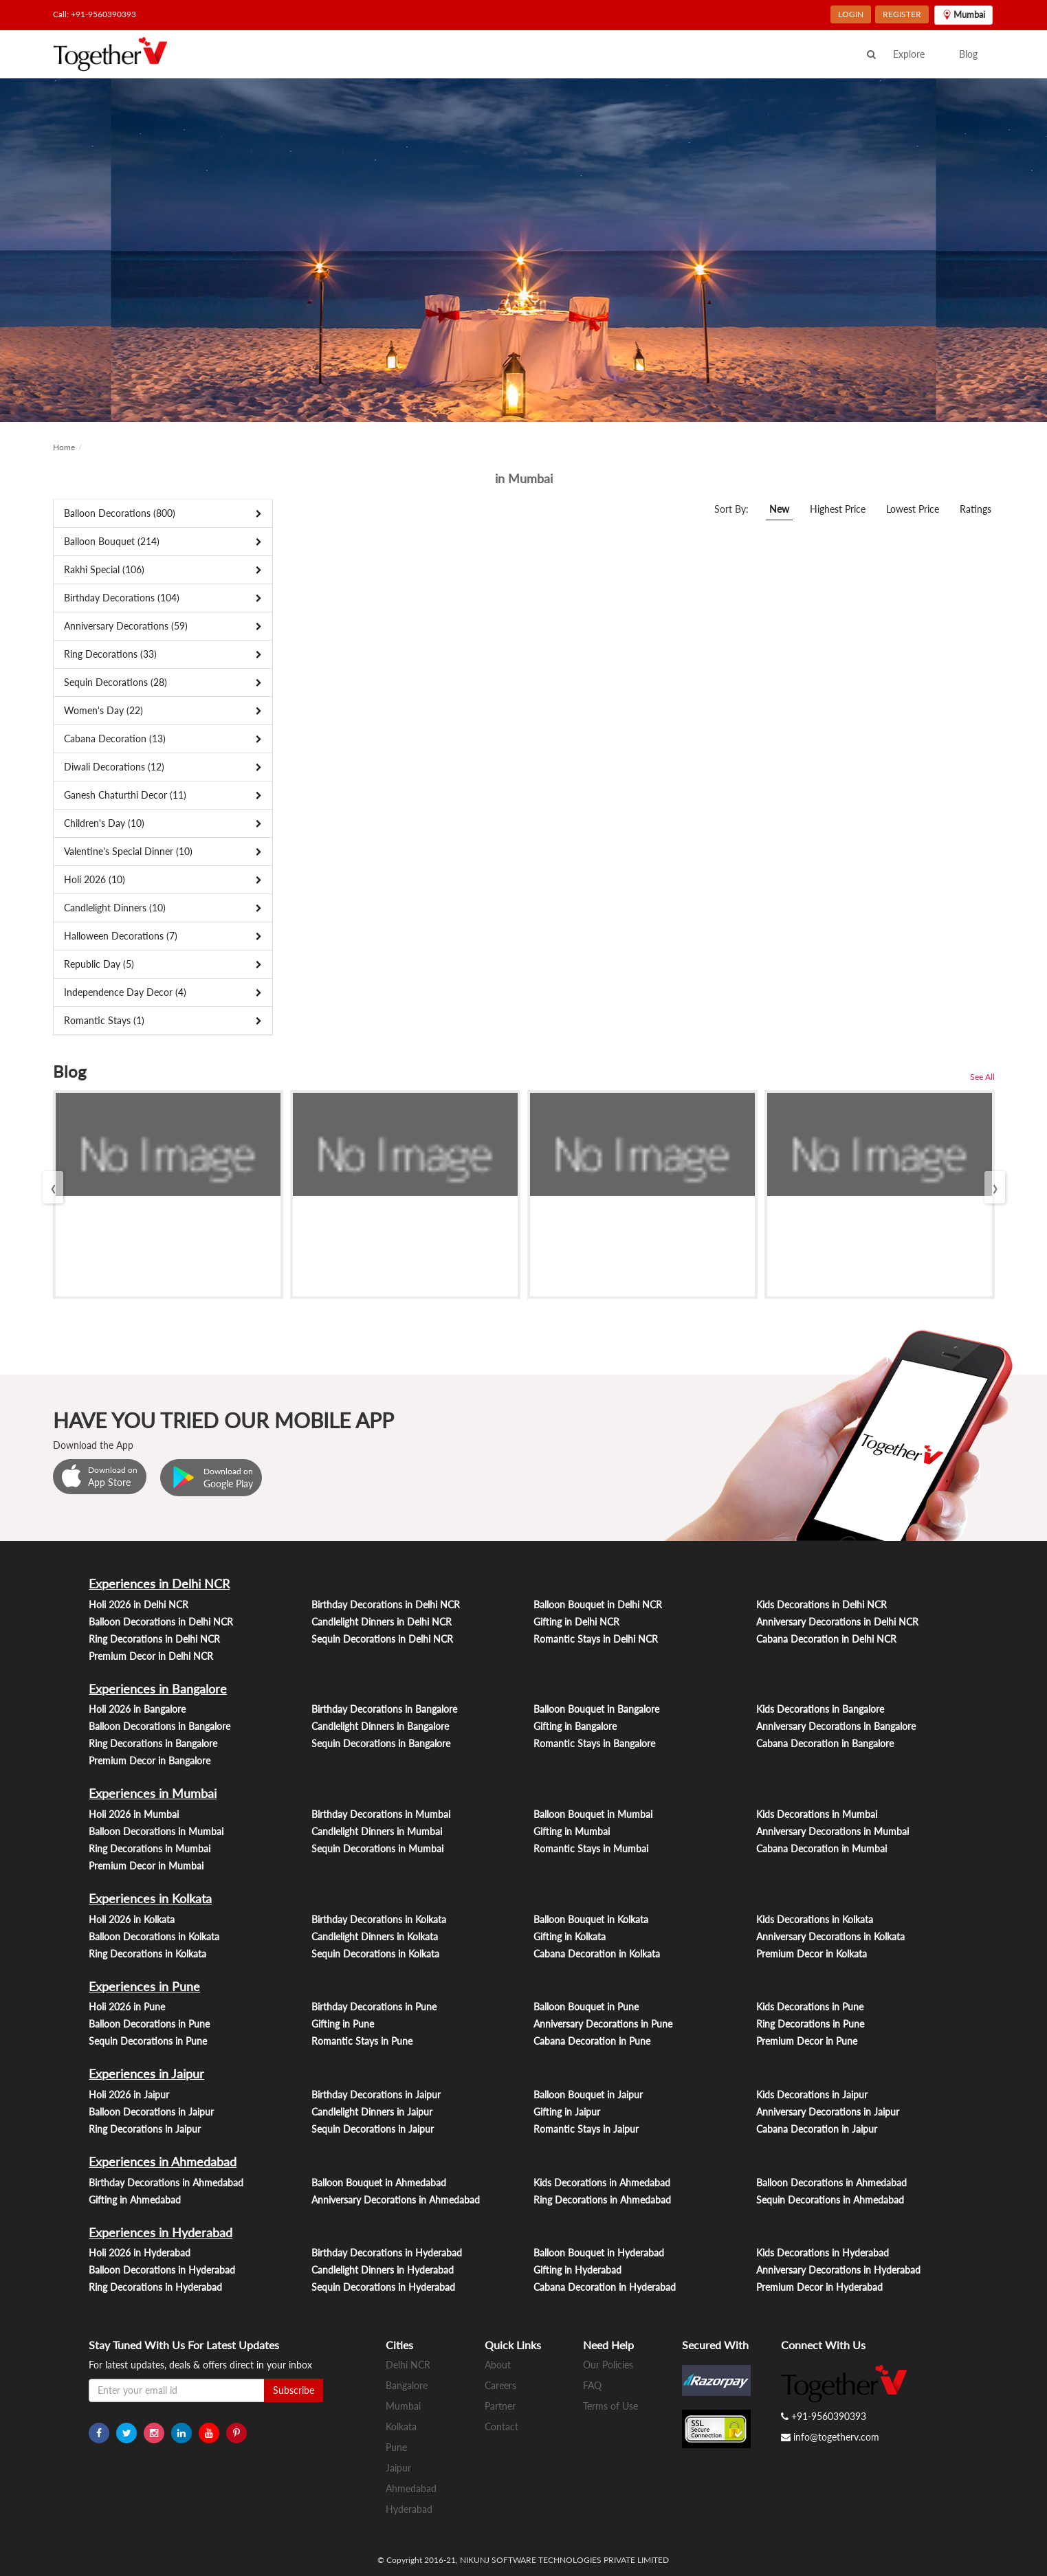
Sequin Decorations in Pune (148, 2041)
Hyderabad (409, 2509)
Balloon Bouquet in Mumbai (592, 1814)
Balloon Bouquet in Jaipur (588, 2094)
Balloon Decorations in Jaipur (151, 2112)
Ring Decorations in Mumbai (149, 1848)
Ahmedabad (411, 2488)
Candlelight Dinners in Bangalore (380, 1726)
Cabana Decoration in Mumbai (821, 1848)
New (779, 509)
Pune (396, 2447)
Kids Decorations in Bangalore (820, 1709)
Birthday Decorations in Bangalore (384, 1709)
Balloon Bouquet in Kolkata (590, 1919)
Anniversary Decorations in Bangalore (836, 1726)
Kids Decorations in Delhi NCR (821, 1604)
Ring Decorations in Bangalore (153, 1743)
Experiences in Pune (144, 1986)
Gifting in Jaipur (566, 2112)
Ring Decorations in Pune (810, 2024)
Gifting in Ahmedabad (135, 2200)
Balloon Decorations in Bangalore (159, 1726)
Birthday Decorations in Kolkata (378, 1919)
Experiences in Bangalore (158, 1688)
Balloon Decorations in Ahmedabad (831, 2182)
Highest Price (838, 509)
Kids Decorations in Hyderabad (822, 2252)
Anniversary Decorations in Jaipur (827, 2112)
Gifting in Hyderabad (577, 2270)
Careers (500, 2385)
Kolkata (401, 2426)
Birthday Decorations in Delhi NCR (385, 1604)
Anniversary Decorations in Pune (602, 2024)
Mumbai (403, 2406)
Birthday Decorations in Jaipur (376, 2094)
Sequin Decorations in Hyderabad (383, 2287)
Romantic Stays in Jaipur (586, 2129)
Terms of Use (610, 2406)
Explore (909, 54)
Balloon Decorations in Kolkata (154, 1936)
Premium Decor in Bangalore (149, 1760)
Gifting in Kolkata (569, 1936)
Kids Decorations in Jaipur (812, 2094)
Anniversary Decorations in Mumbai (832, 1831)
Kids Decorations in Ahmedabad (601, 2182)
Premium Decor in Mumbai (146, 1866)
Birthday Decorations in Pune (374, 2006)
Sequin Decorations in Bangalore (380, 1743)
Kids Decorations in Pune (809, 2006)
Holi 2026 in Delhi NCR (138, 1604)
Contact (501, 2426)
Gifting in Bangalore (575, 1726)
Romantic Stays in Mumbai (590, 1848)
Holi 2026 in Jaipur (129, 2094)
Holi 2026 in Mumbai (134, 1814)
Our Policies (608, 2364)
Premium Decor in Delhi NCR (151, 1656)
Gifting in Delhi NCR (576, 1622)
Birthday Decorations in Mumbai (380, 1814)
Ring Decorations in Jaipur (145, 2129)
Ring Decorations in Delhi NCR (154, 1639)
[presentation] (53, 1187)
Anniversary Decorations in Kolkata (830, 1936)
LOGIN (850, 14)
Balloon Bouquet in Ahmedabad (378, 2182)
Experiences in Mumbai (153, 1793)
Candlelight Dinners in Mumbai (376, 1831)
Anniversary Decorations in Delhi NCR (837, 1622)
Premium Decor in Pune (806, 2041)
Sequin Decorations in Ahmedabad (830, 2200)
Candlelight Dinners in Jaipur (371, 2112)
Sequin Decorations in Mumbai (377, 1848)
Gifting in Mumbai (571, 1831)
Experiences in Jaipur (146, 2073)
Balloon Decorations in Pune (149, 2024)
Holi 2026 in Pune (127, 2006)
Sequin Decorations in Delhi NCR (382, 1639)
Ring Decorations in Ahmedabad (602, 2200)
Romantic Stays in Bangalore (594, 1743)
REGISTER (902, 14)
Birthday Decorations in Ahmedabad (166, 2182)
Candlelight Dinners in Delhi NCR (381, 1622)
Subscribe (293, 2390)
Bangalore (407, 2385)
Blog (968, 54)
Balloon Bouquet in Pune (586, 2006)
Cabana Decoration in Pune (591, 2041)
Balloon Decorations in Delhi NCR (161, 1622)
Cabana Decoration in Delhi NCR (826, 1639)
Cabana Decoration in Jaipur (816, 2129)
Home (64, 447)
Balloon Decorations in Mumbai (156, 1831)
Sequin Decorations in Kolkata (375, 1953)
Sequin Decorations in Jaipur (372, 2129)
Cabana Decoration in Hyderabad (604, 2287)
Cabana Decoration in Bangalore (825, 1743)
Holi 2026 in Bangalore (137, 1709)
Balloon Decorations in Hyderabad (162, 2270)
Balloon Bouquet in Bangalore (596, 1709)
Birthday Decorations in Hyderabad (386, 2252)
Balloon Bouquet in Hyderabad (598, 2252)
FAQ (592, 2385)
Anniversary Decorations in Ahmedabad (395, 2200)
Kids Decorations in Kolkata (814, 1919)
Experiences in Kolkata (150, 1898)
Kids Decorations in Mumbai (816, 1814)
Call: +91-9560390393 (94, 14)
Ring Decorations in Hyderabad (155, 2287)
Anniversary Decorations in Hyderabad (838, 2270)
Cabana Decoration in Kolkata (596, 1953)
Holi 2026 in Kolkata (132, 1919)
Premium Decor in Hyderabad (819, 2287)
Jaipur (398, 2468)
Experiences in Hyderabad (160, 2232)
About (498, 2364)
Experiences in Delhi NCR (159, 1583)
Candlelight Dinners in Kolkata (374, 1936)
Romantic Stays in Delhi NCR (595, 1639)
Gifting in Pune (342, 2024)
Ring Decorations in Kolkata (147, 1953)
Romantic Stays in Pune (361, 2041)
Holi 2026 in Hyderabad (139, 2252)
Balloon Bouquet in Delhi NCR (597, 1604)
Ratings (975, 509)
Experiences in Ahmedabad (162, 2161)
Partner (500, 2406)
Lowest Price (912, 509)
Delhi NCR (408, 2364)
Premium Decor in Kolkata (811, 1953)
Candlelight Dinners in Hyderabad (382, 2270)
